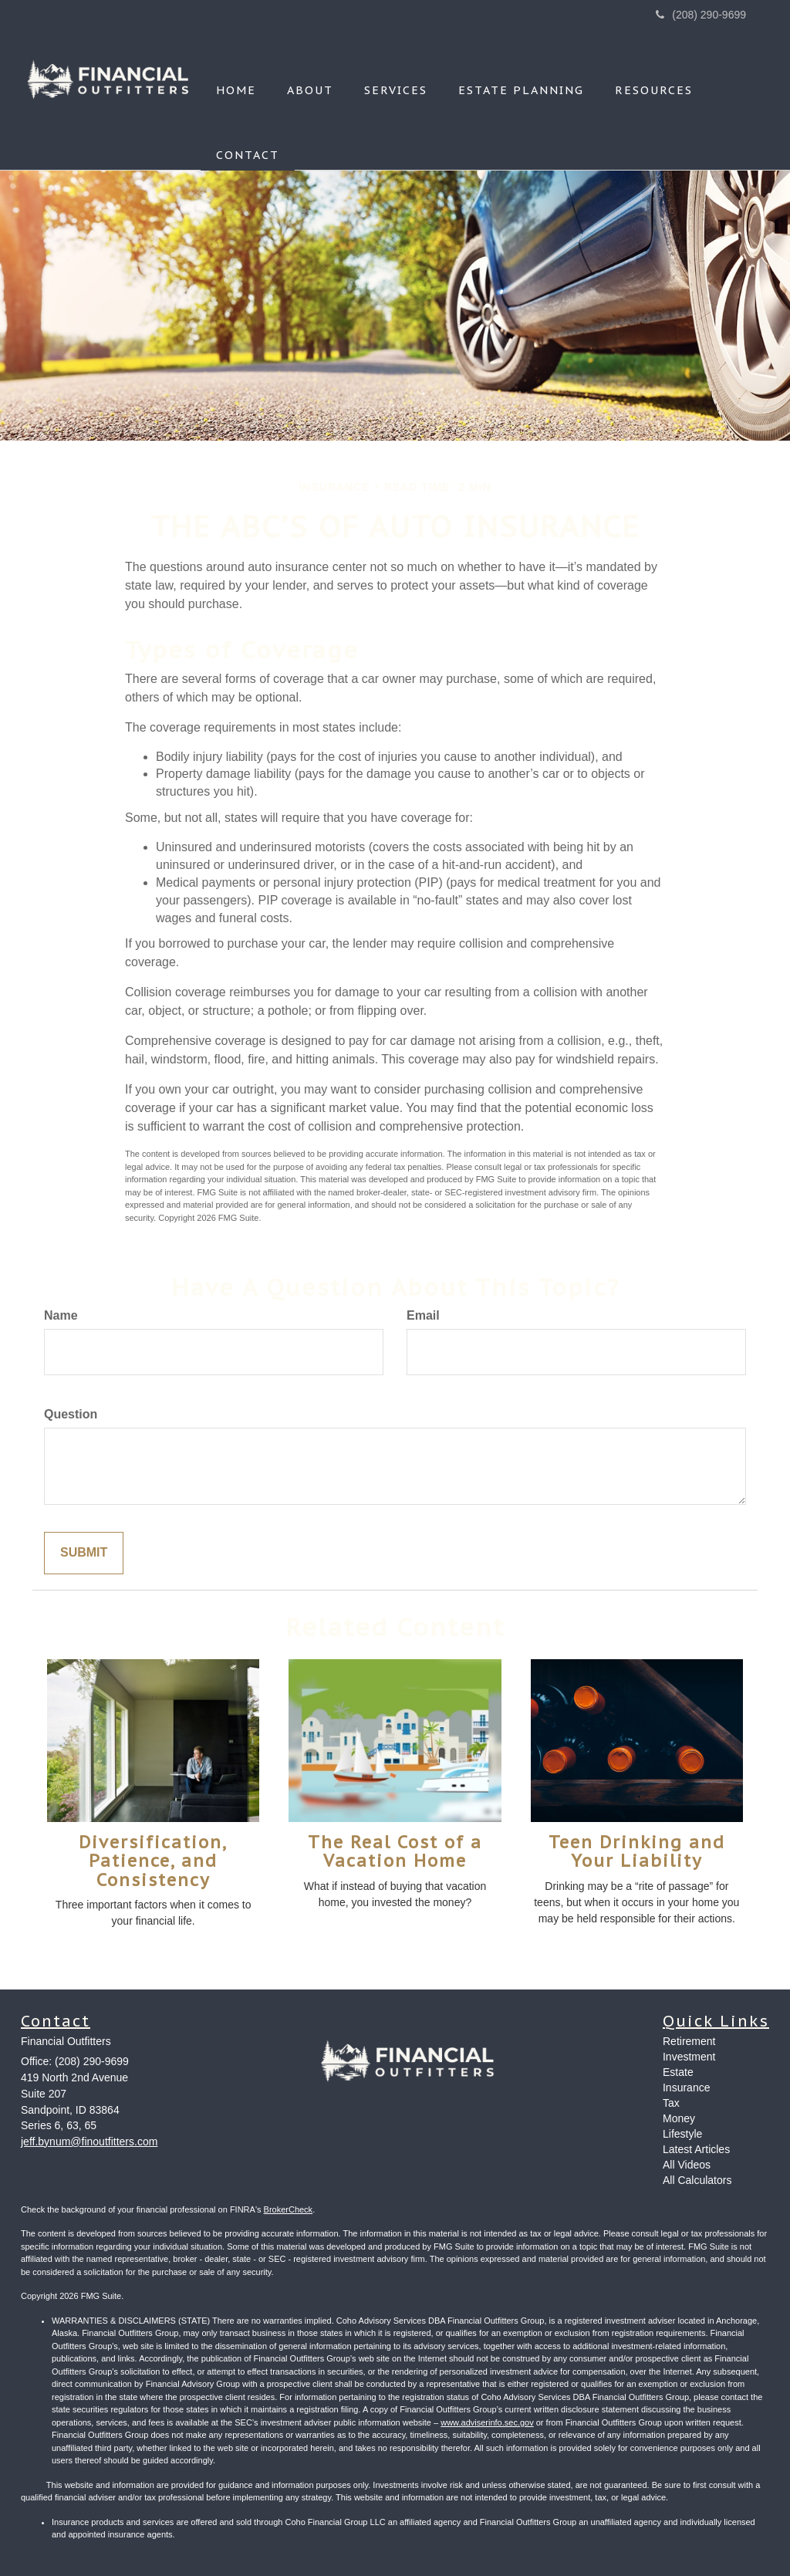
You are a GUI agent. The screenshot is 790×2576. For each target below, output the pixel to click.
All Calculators (697, 2180)
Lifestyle (682, 2134)
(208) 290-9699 (701, 14)
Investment (689, 2056)
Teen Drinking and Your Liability (637, 1851)
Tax (671, 2103)
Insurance (686, 2087)
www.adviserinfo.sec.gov (487, 2422)
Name (61, 1315)
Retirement (689, 2041)
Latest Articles (696, 2149)
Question (70, 1414)
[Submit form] (83, 1553)
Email (423, 1315)
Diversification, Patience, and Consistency (153, 1860)
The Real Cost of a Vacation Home (395, 1851)
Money (679, 2118)
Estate (678, 2072)
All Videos (687, 2164)
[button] (310, 69)
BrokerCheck (288, 2209)
